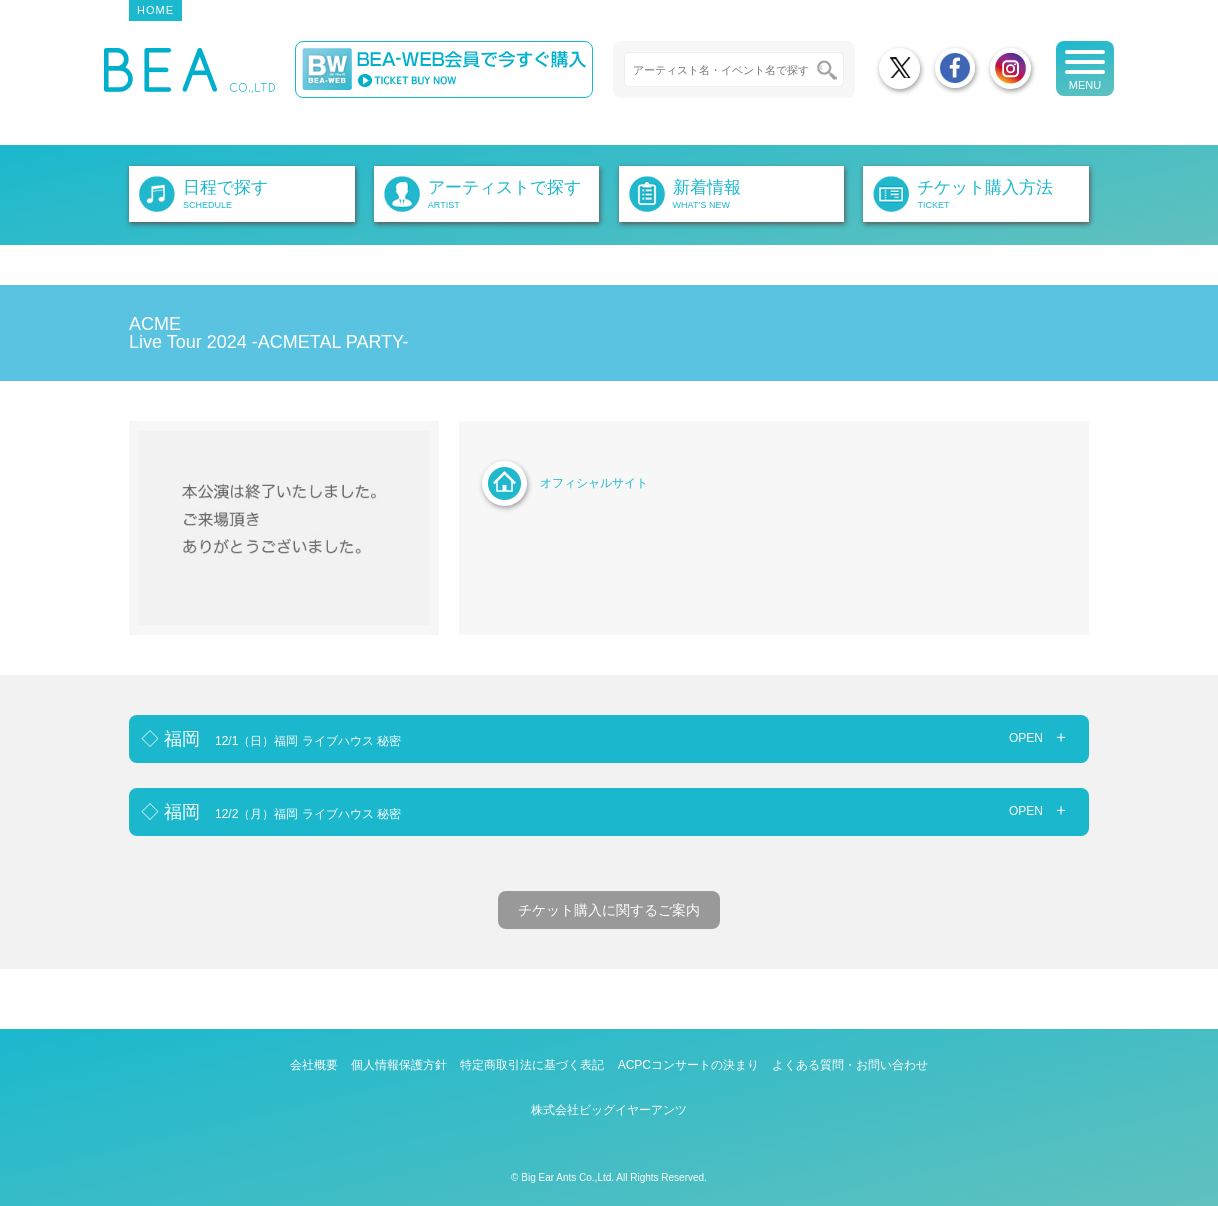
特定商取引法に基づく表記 (532, 1065)
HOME (155, 10)
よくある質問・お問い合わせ (850, 1065)
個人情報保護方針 (399, 1065)
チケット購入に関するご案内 (609, 910)
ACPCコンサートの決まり (688, 1065)
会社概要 (314, 1065)
